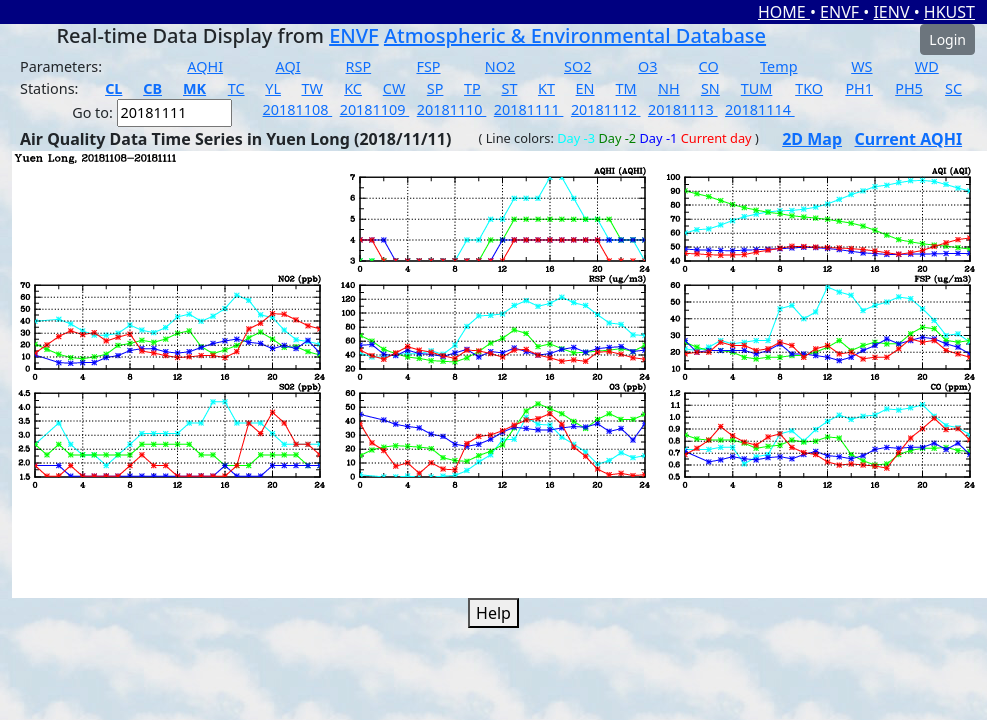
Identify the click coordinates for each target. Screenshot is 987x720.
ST (509, 88)
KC (353, 88)
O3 (647, 66)
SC (953, 88)
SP (435, 88)
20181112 (606, 109)
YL (273, 88)
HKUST (949, 12)
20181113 (683, 109)
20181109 (375, 109)
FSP (428, 66)
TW (312, 88)
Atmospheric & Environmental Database (575, 35)
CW (394, 88)
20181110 (452, 109)
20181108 (298, 109)
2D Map (812, 139)
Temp (778, 66)
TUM (757, 88)
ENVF (841, 12)
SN (710, 88)
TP (472, 88)
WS (861, 66)
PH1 (859, 88)
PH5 (909, 88)
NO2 (500, 66)
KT (546, 88)
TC (236, 88)
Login (947, 39)
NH (669, 88)
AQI (288, 66)
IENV (893, 12)
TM (626, 88)
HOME (784, 12)
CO (709, 66)
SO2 (577, 66)
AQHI (205, 66)
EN (585, 88)
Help (493, 613)
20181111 (529, 109)
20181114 (760, 109)
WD (927, 66)
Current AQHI (909, 139)
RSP (359, 66)
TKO (809, 88)
